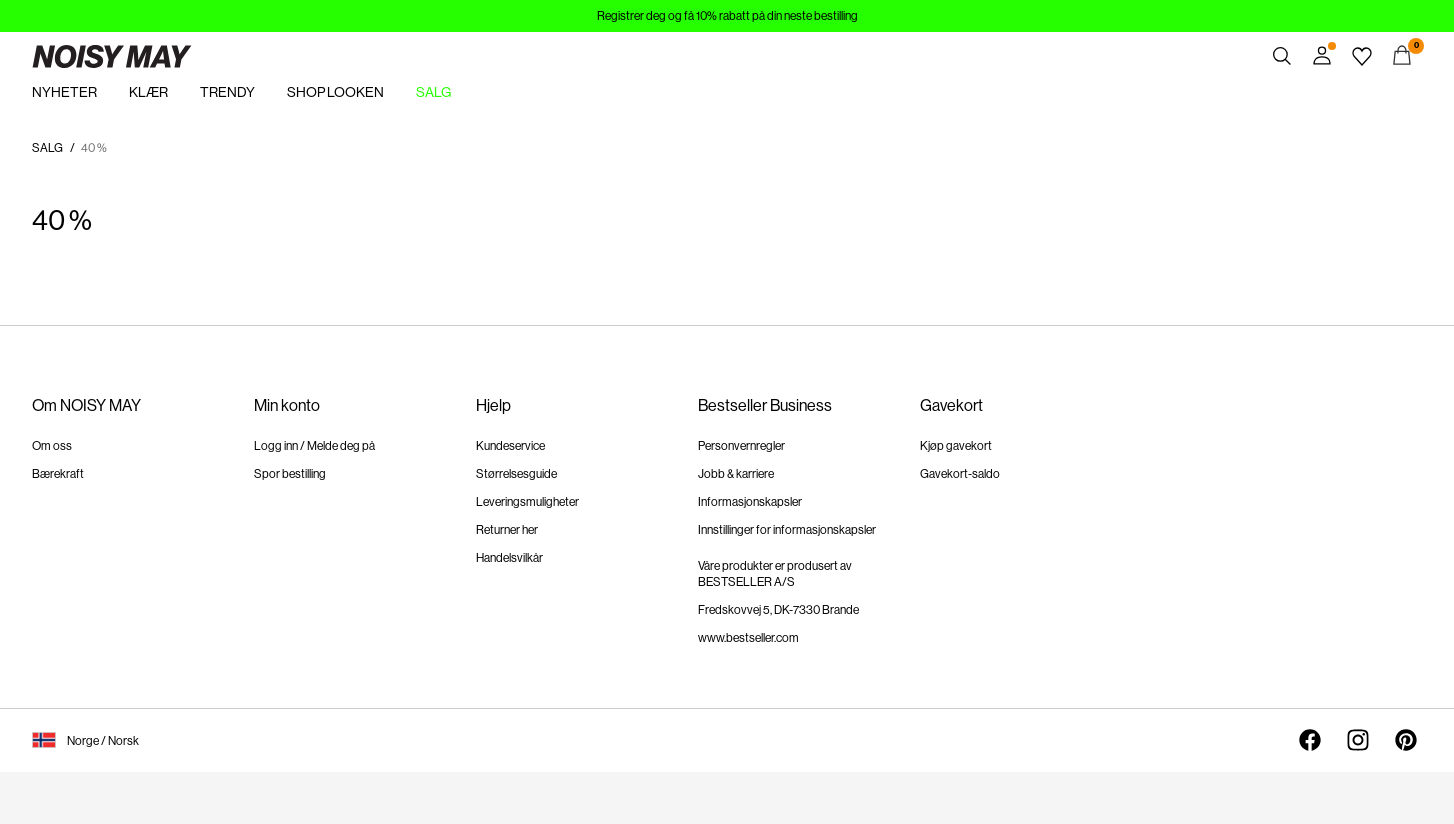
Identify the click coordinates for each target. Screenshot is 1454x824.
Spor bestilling (290, 474)
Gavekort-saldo (960, 474)
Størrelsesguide (516, 474)
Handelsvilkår (509, 558)
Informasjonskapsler (750, 502)
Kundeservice (510, 446)
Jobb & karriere (736, 474)
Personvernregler (741, 446)
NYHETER (64, 92)
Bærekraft (58, 474)
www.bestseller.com (748, 638)
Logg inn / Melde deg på (314, 446)
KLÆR (148, 92)
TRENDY (227, 92)
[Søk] (1282, 56)
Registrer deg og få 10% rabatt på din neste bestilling (727, 16)
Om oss (52, 446)
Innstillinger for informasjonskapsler (787, 530)
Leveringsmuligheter (527, 502)
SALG (433, 92)
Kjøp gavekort (956, 446)
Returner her (507, 530)
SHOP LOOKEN (335, 92)
